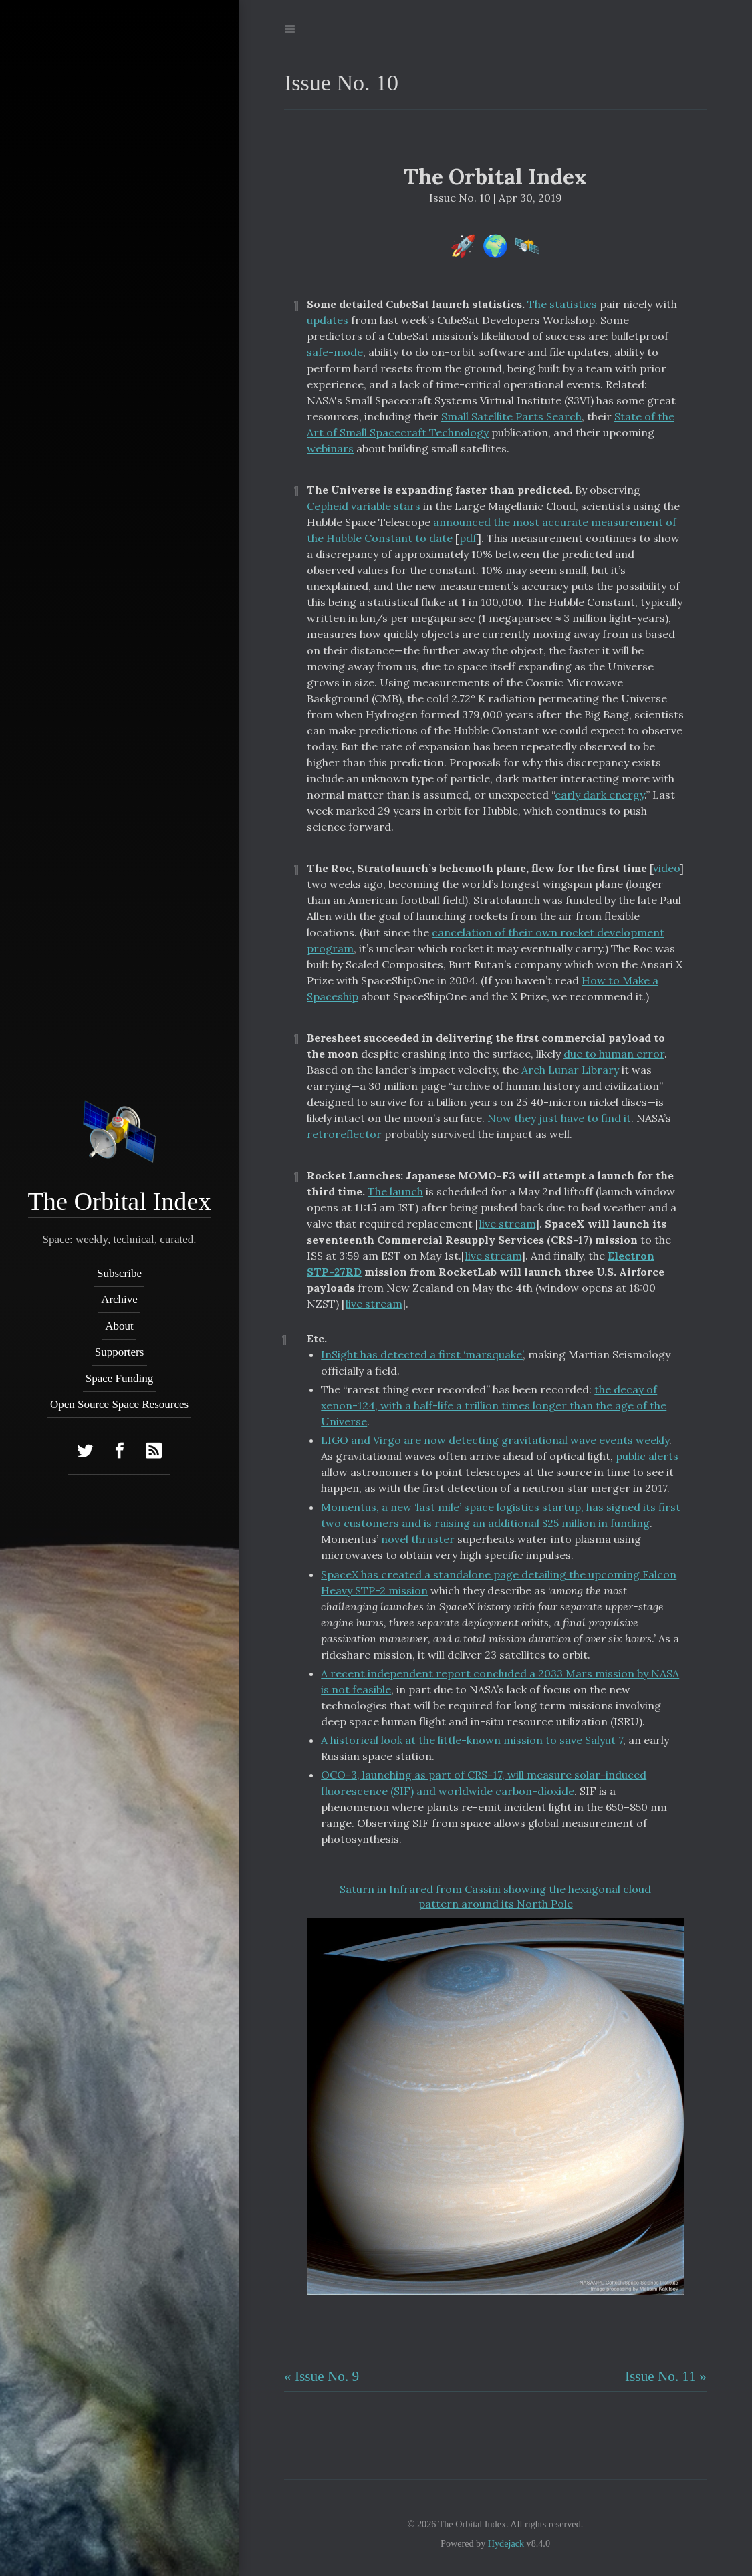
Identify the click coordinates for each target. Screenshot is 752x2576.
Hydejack (506, 2543)
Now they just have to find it (559, 1118)
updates (327, 320)
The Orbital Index (119, 1201)
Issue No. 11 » (666, 2376)
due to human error (613, 1053)
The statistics (562, 304)
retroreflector (344, 1134)
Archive (119, 1300)
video (666, 868)
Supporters (119, 1352)
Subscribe (119, 1273)
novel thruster (418, 1539)
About (119, 1326)
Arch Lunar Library (570, 1070)
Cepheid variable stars (363, 506)
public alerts (647, 1456)
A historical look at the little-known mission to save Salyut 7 (472, 1740)
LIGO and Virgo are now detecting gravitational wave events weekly (495, 1440)
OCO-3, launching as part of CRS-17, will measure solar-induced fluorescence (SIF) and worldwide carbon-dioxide (483, 1783)
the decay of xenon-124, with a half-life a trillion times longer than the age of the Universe (493, 1405)
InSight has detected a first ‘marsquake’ (422, 1354)
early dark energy (599, 794)
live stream (507, 1223)
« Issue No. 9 (321, 2376)
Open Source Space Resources (119, 1405)
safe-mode (335, 352)
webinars (330, 448)
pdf (468, 538)
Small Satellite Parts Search (511, 416)
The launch (395, 1191)
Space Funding (120, 1378)
